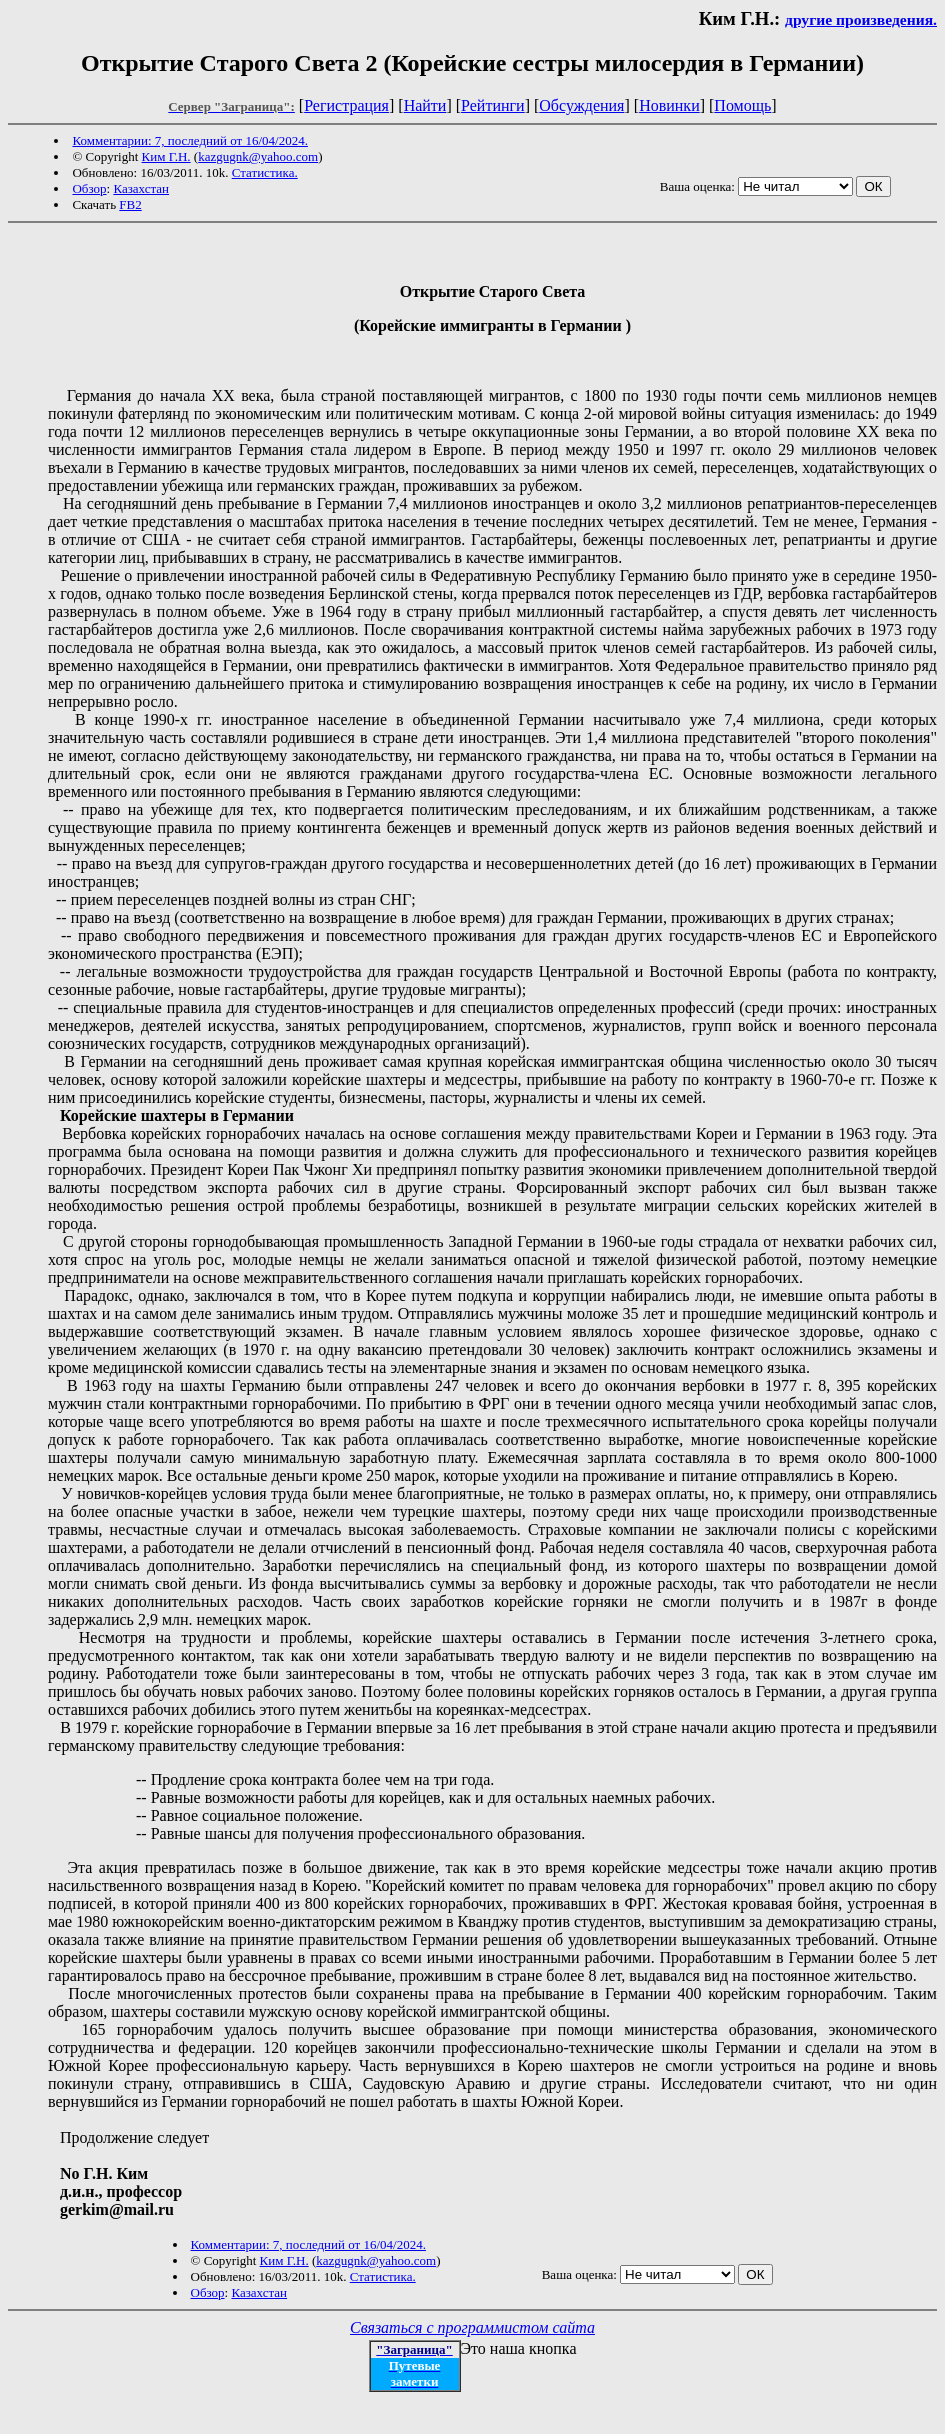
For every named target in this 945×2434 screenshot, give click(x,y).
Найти (425, 105)
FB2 (130, 204)
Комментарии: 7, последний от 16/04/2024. (189, 140)
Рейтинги (493, 105)
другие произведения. (861, 19)
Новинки (669, 105)
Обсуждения (581, 105)
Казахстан (141, 188)
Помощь (742, 105)
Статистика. (265, 172)
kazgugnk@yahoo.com (258, 156)
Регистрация (346, 105)
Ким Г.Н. (166, 156)
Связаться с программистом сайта (472, 2327)
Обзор (89, 188)
